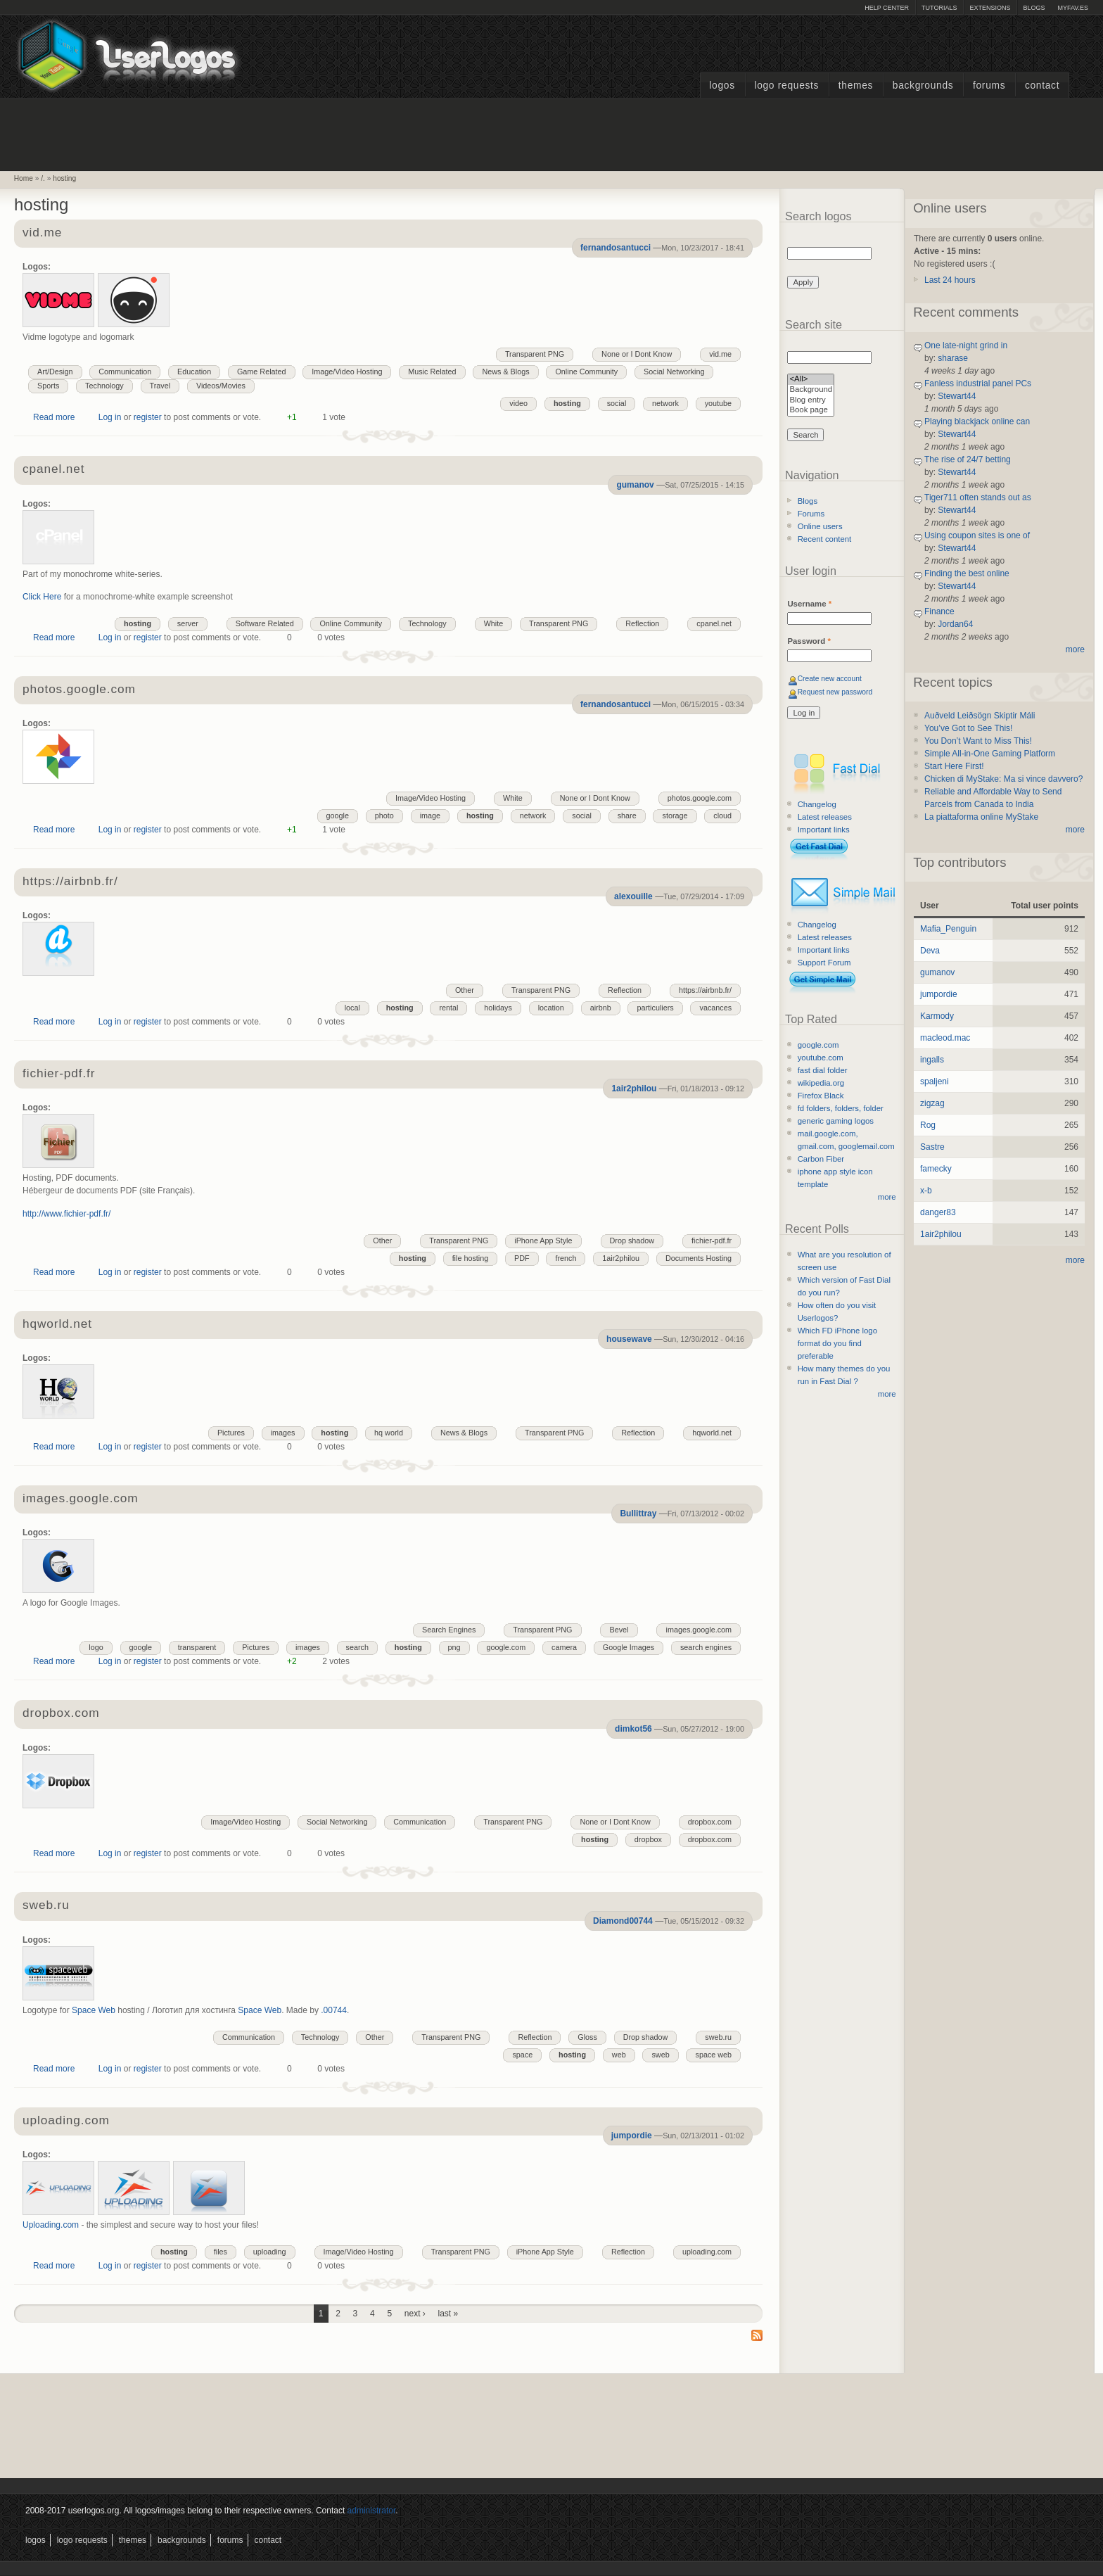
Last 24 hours (950, 280)
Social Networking (674, 371)
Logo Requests (786, 85)
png (454, 1647)
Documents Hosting (698, 1258)
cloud (722, 815)
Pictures (231, 1432)
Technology (104, 385)
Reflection (642, 623)
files (220, 2251)
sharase (953, 358)
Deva (930, 951)
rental (448, 1007)
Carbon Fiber (821, 1159)
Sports (48, 385)
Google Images (628, 1647)
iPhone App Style (543, 1240)
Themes (856, 85)
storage (674, 815)
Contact (1042, 85)
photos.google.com (79, 690)
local (352, 1007)
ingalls (932, 1060)
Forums (989, 85)
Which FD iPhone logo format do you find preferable (837, 1343)
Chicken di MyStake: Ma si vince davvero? (1003, 779)
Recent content (825, 539)
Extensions (989, 7)
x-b (926, 1190)
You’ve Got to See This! (968, 728)
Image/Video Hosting (347, 371)
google (337, 815)
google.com (505, 1647)
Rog (928, 1125)
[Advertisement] (551, 133)
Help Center (887, 7)
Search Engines (449, 1629)
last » (448, 2313)
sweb (660, 2054)
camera (564, 1647)
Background (811, 390)
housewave (629, 1339)
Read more (54, 417)
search (357, 1647)
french (565, 1258)
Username (809, 603)
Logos (721, 85)
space (522, 2054)
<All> (811, 379)
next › (415, 2313)
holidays (498, 1007)
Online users (820, 526)
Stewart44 (957, 396)
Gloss (587, 2037)
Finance (939, 611)
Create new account (830, 679)
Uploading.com (51, 2225)
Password (808, 641)
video (518, 403)
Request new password (835, 692)
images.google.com (80, 1499)
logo (96, 1647)
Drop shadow (632, 1240)
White (494, 623)
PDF (522, 1258)
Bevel (618, 1629)
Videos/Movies (221, 385)
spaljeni (934, 1081)
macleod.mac (945, 1038)
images (283, 1432)
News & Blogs (505, 371)
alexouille (633, 896)
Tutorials (939, 7)
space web (713, 2054)
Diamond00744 (623, 1921)
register (148, 417)
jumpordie (631, 2135)
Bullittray (638, 1513)
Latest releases (825, 817)
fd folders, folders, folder (841, 1108)
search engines (706, 1647)
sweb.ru (46, 1906)
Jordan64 (955, 624)
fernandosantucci (615, 248)
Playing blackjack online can (977, 421)
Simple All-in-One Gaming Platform (989, 754)
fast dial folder (823, 1070)
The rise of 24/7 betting (967, 459)
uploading (269, 2251)
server (187, 623)
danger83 (938, 1212)
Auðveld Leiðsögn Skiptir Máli (979, 716)
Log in (110, 417)
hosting (64, 178)
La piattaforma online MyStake (981, 817)
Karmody (937, 1016)
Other (464, 990)
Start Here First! (954, 766)
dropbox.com (61, 1714)
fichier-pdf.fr (59, 1074)
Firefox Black (821, 1095)
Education (194, 371)
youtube (718, 403)
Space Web (93, 2010)
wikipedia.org (821, 1083)
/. (43, 178)
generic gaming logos (836, 1121)
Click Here (42, 597)
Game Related (261, 371)
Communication (124, 371)
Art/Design (54, 371)
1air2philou (633, 1088)
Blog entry (811, 400)
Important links (824, 829)
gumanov (634, 485)
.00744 (334, 2010)
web (619, 2054)
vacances (715, 1007)
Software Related (265, 623)
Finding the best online (966, 573)
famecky (936, 1169)
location (551, 1007)
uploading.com (66, 2121)
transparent (197, 1647)
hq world (388, 1432)
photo (384, 815)
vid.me (42, 233)
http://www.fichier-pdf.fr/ (66, 1214)
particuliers (655, 1007)
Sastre (932, 1147)
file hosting (470, 1258)
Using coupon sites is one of (977, 535)
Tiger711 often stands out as (977, 497)
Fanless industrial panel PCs (977, 383)
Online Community (586, 371)
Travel (160, 385)
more (887, 1197)
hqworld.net (57, 1325)
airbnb (600, 1007)
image (430, 815)
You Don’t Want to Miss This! (978, 741)
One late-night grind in (965, 345)
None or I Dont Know (636, 354)
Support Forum (824, 962)
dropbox (648, 1839)
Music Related (432, 371)
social (617, 403)
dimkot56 (633, 1729)
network (665, 403)
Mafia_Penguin (948, 929)
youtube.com (820, 1057)
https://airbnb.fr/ (70, 882)
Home (23, 178)
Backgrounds (923, 85)
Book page (811, 410)
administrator (372, 2510)
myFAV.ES (1072, 7)
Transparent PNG (534, 354)
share (627, 815)
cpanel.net (53, 470)
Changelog (817, 804)
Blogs (1034, 7)
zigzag (932, 1103)
